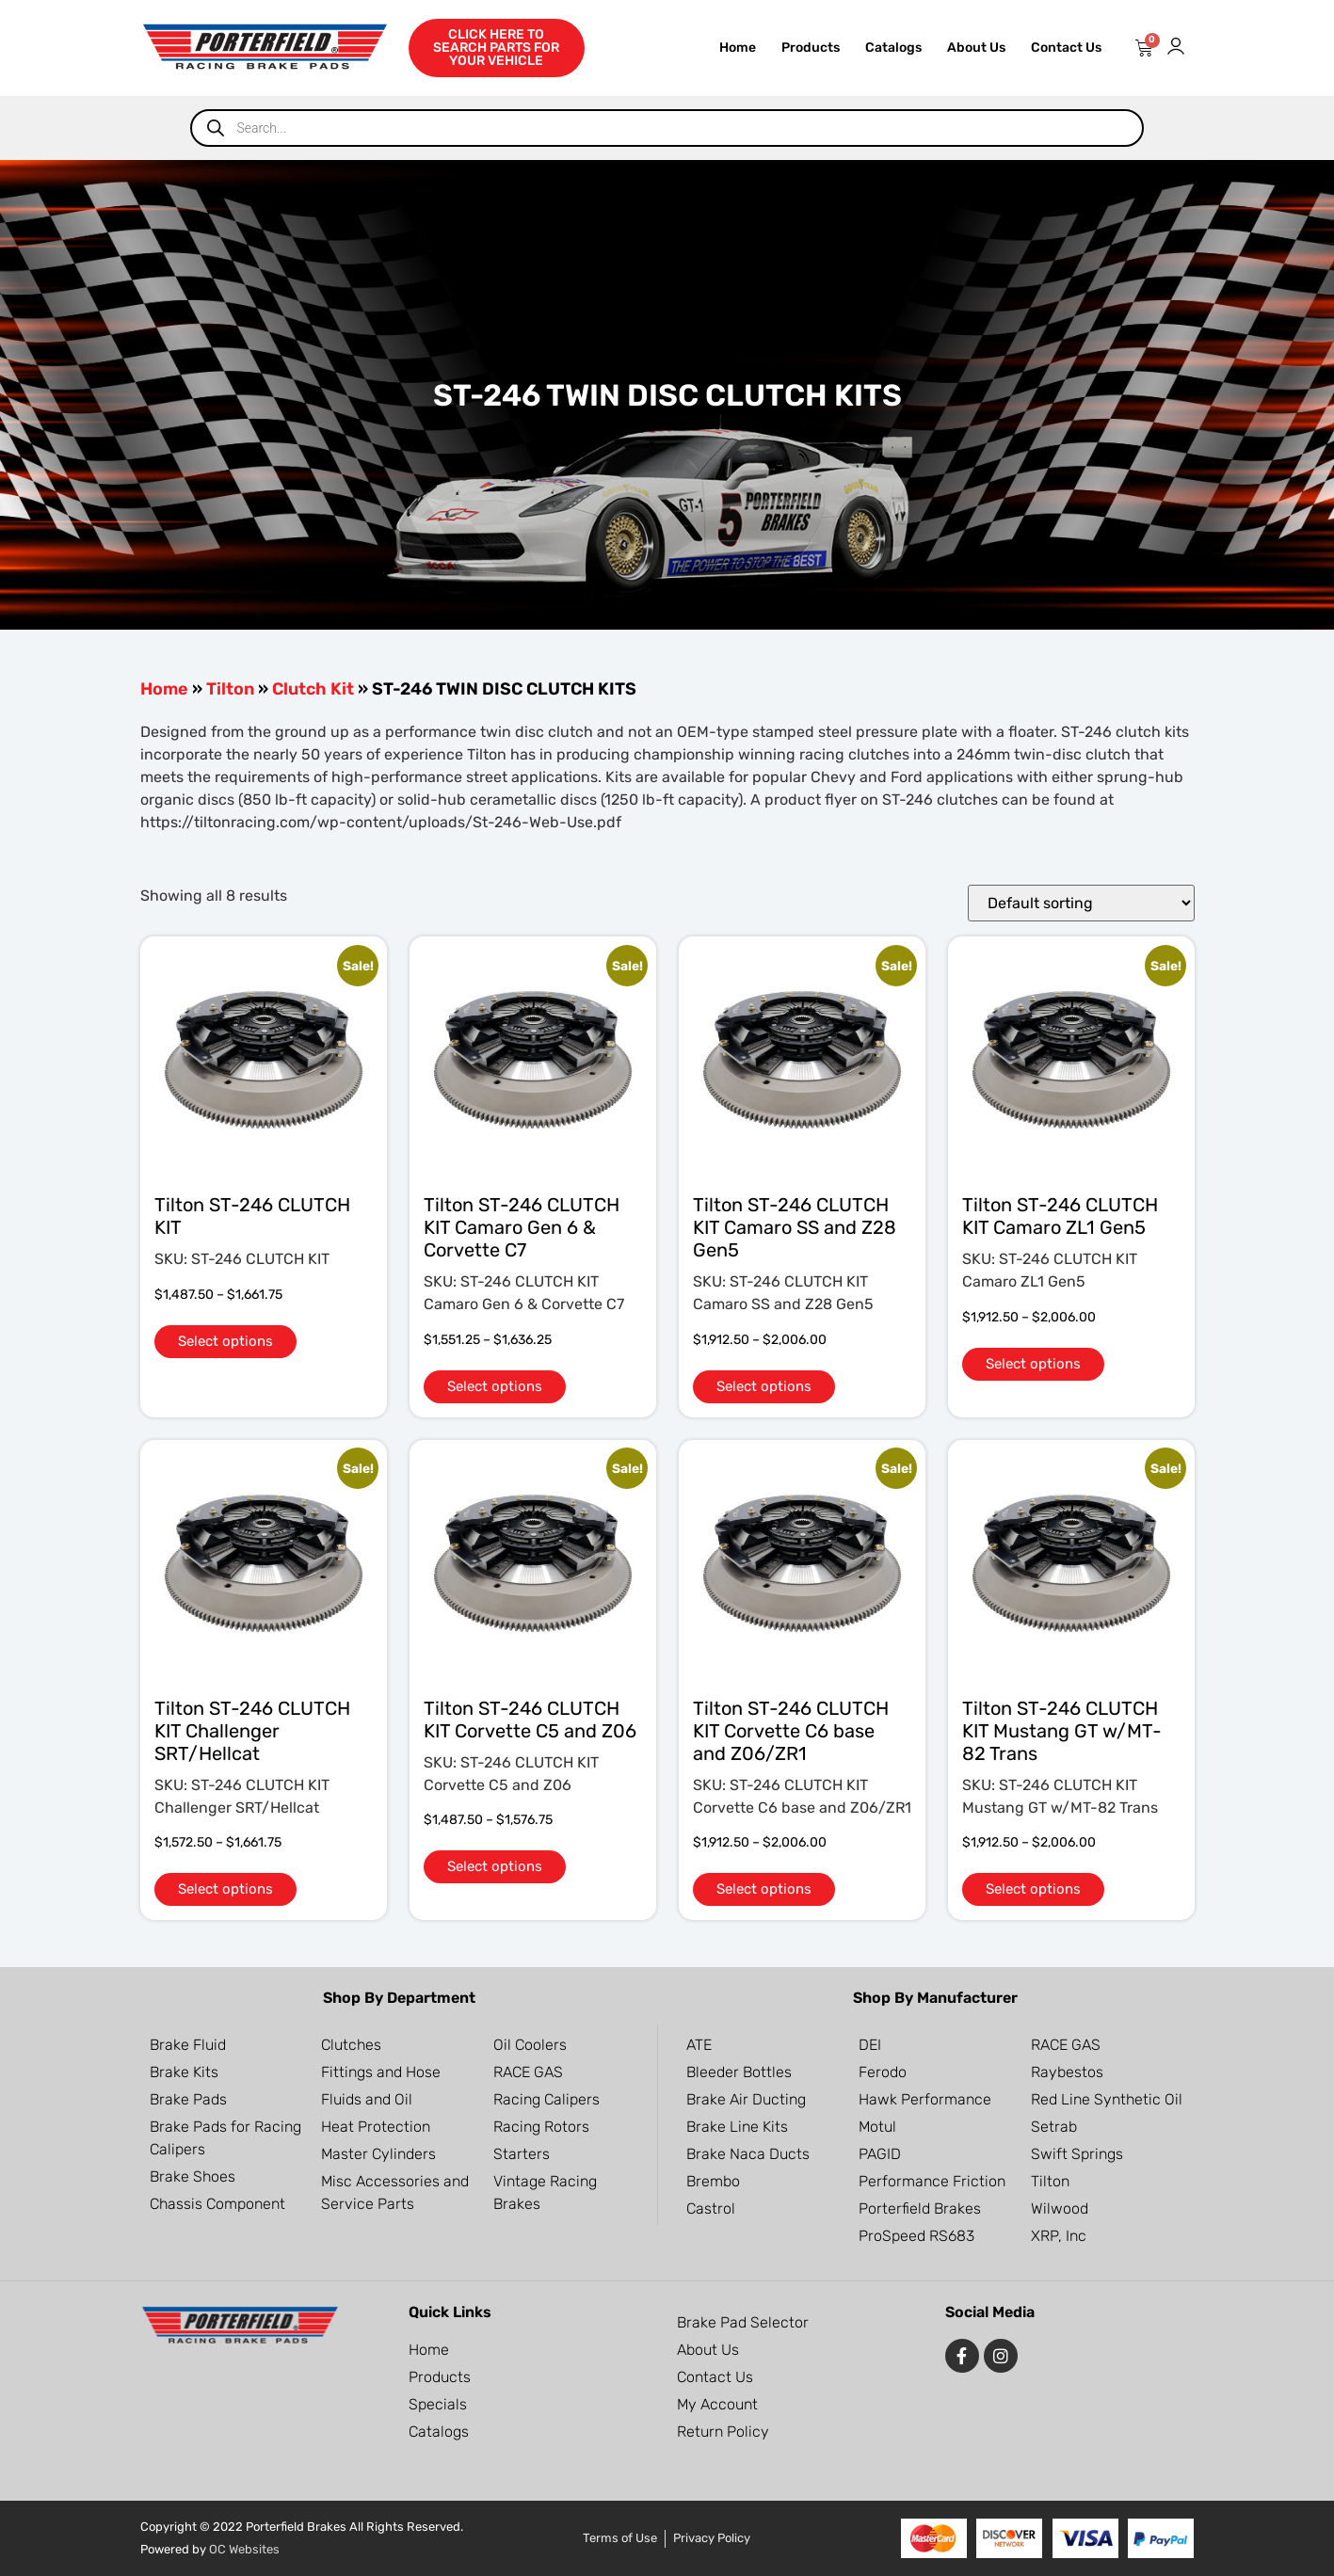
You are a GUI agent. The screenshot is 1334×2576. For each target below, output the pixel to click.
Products (810, 48)
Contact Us (1066, 48)
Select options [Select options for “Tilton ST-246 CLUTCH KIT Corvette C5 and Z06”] (494, 1866)
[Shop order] (1081, 903)
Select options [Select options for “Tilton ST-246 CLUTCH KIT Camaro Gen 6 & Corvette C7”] (494, 1386)
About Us (976, 48)
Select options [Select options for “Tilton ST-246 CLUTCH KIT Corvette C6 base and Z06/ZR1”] (764, 1888)
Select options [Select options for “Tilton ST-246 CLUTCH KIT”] (225, 1341)
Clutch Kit (313, 689)
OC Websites (244, 2549)
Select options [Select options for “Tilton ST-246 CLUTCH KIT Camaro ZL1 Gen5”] (1033, 1363)
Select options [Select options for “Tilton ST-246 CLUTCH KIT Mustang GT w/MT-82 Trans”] (1033, 1888)
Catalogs (893, 48)
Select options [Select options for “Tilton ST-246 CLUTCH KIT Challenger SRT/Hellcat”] (225, 1888)
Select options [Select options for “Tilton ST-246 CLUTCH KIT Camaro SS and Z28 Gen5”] (764, 1386)
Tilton (230, 689)
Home (737, 48)
